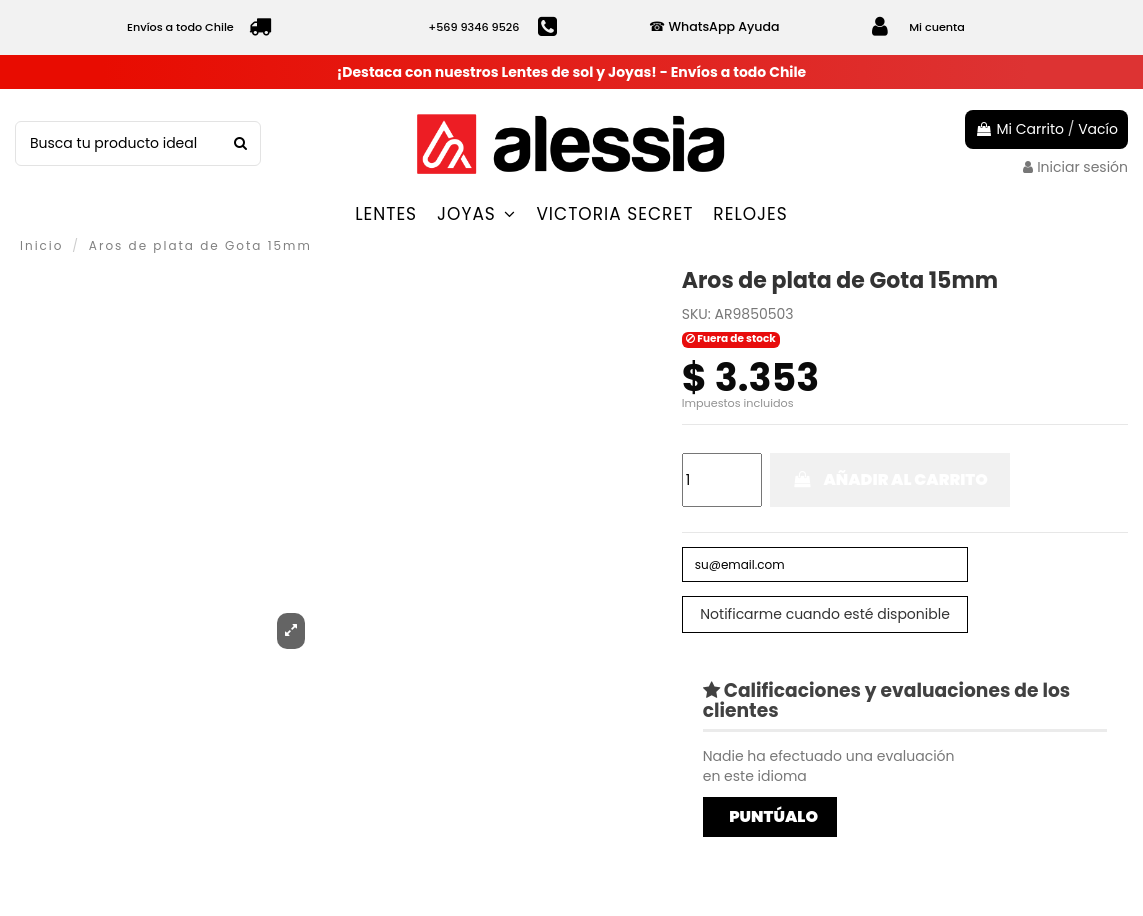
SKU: (696, 314)
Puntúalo (773, 821)
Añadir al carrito (890, 479)
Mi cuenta (937, 27)
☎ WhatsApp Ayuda (714, 26)
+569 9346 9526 (473, 27)
